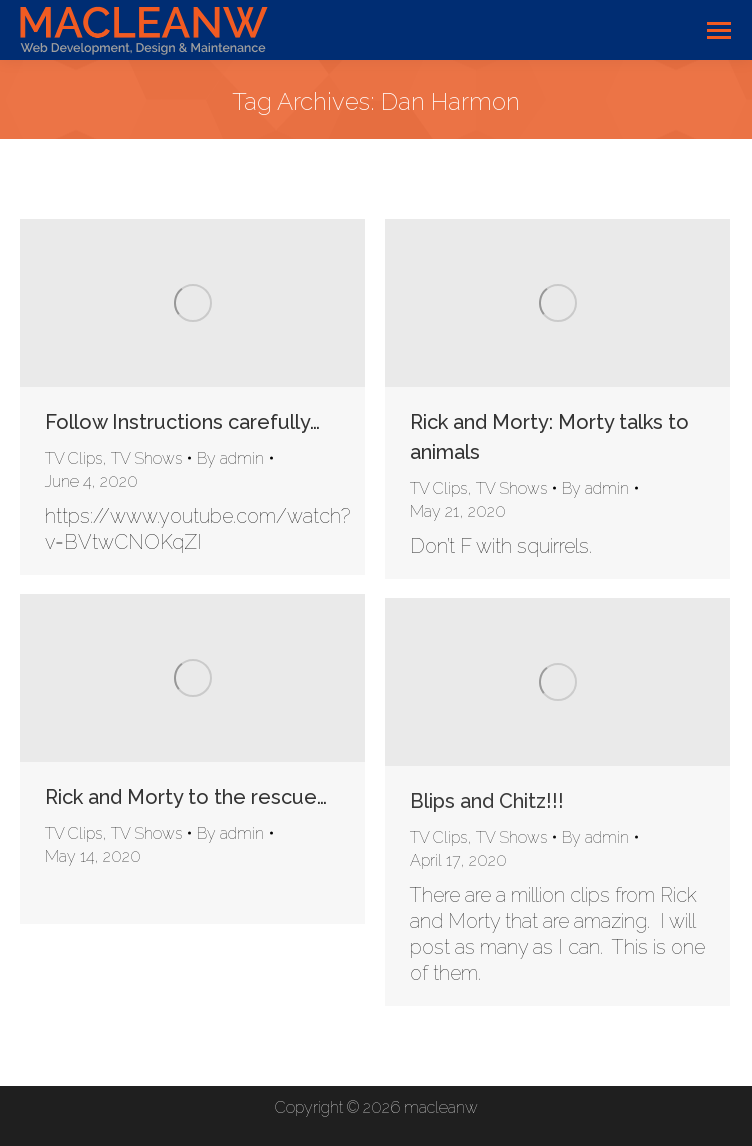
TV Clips (73, 458)
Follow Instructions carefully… (182, 422)
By (230, 458)
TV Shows (146, 458)
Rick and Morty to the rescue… (186, 797)
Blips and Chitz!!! (487, 801)
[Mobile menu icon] (719, 30)
